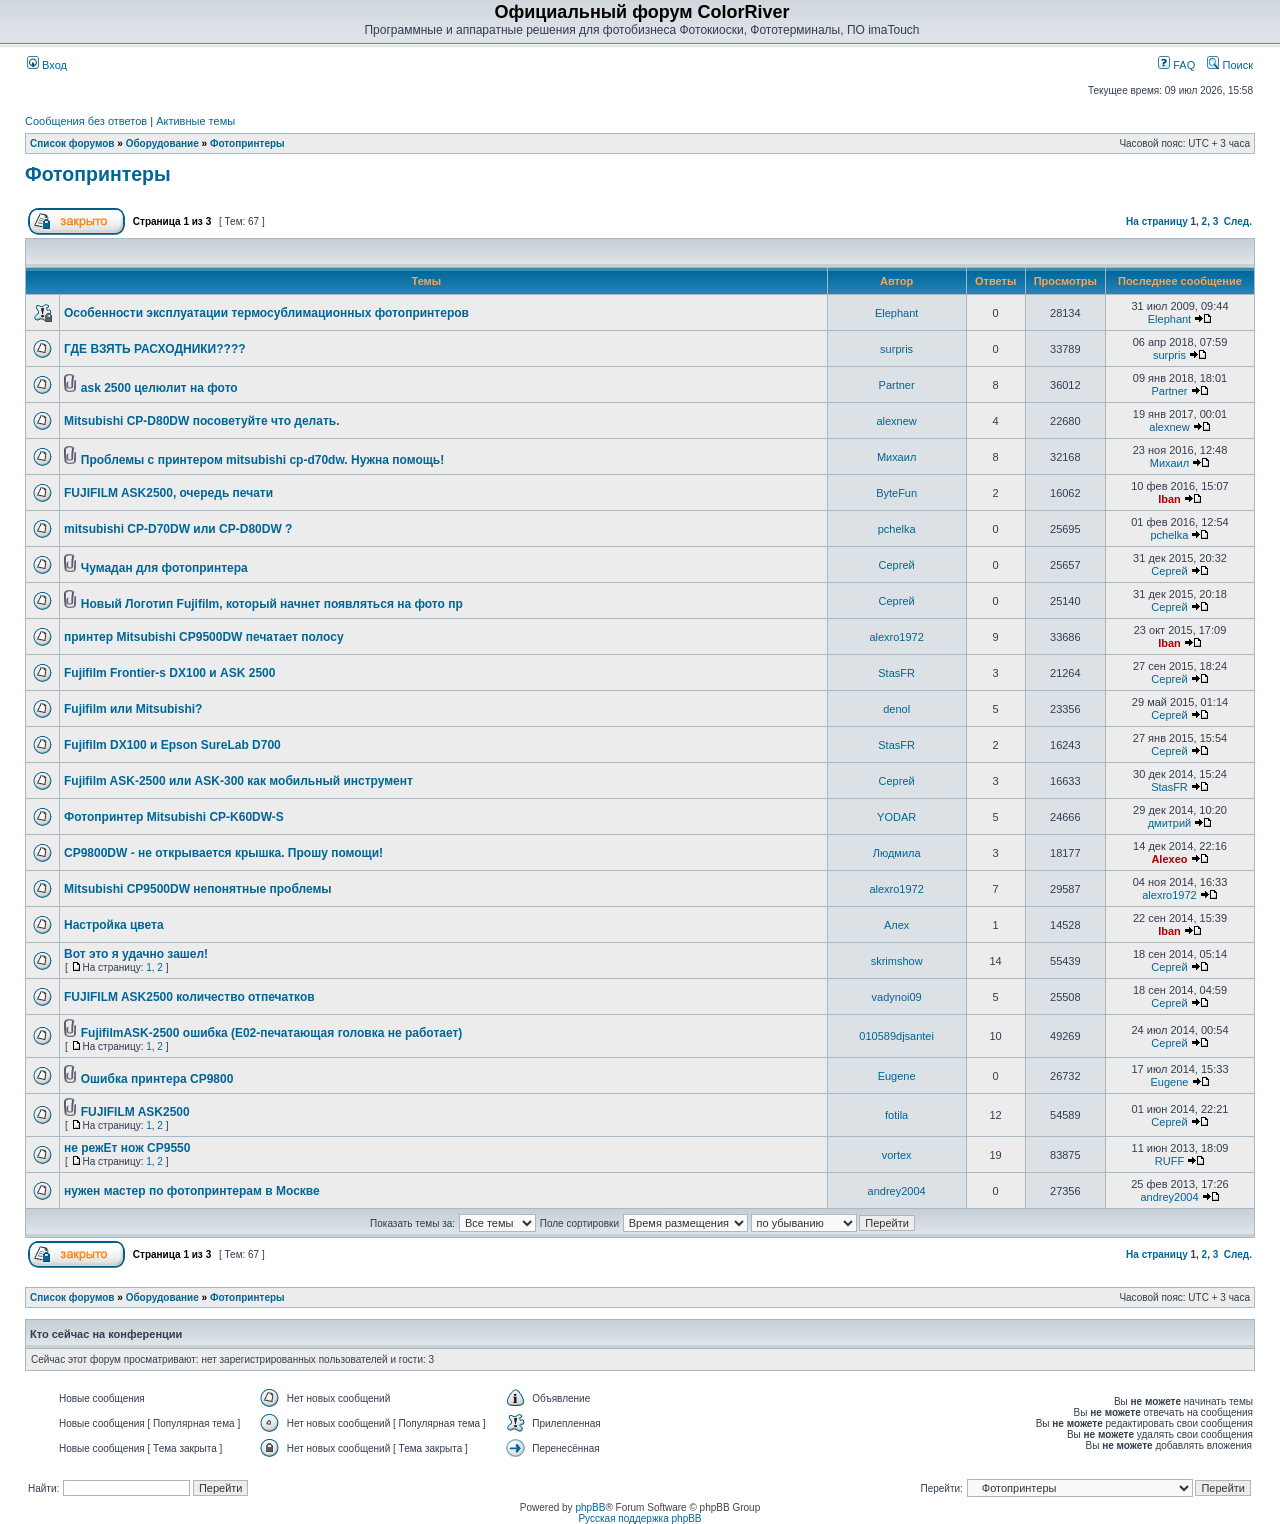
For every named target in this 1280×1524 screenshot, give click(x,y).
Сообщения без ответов (86, 121)
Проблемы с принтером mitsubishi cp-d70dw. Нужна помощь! (262, 460)
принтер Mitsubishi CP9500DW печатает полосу (204, 637)
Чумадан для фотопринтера (164, 568)
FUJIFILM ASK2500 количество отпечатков (189, 997)
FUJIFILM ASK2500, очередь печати (168, 493)
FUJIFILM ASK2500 (135, 1112)
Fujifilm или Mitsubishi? (133, 709)
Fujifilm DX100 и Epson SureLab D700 (172, 745)
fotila (896, 1115)
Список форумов (72, 143)
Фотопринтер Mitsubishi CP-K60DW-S (174, 817)
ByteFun (896, 493)
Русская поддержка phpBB (639, 1518)
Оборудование (162, 143)
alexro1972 (896, 637)
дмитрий (1170, 823)
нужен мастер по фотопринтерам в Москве (192, 1191)
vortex (897, 1155)
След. (1238, 221)
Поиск (1230, 65)
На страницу (1157, 221)
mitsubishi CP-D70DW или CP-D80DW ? (178, 529)
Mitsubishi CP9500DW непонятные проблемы (198, 889)
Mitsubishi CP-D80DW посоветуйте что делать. (201, 421)
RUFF (1169, 1161)
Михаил (896, 457)
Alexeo (1169, 859)
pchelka (897, 529)
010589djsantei (896, 1036)
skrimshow (897, 961)
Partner (897, 385)
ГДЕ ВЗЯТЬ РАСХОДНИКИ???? (155, 349)
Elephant (896, 313)
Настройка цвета (114, 925)
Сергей (897, 565)
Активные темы (195, 121)
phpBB (590, 1507)
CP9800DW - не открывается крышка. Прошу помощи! (223, 853)
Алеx (896, 925)
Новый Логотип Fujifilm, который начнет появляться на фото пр (272, 604)
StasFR (896, 673)
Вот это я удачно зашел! (136, 954)
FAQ (1176, 65)
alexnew (896, 421)
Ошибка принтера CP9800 (157, 1079)
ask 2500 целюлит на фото (159, 388)
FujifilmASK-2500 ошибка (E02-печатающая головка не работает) (272, 1033)
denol (896, 709)
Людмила (897, 853)
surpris (896, 349)
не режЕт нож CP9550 (127, 1148)
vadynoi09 (897, 997)
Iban (1169, 499)
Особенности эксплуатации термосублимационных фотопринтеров (266, 313)
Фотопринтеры (247, 143)
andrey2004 (897, 1191)
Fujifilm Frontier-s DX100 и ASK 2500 (169, 673)
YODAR (896, 817)
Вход (47, 65)
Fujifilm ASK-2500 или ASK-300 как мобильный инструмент (238, 781)
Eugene (897, 1076)
